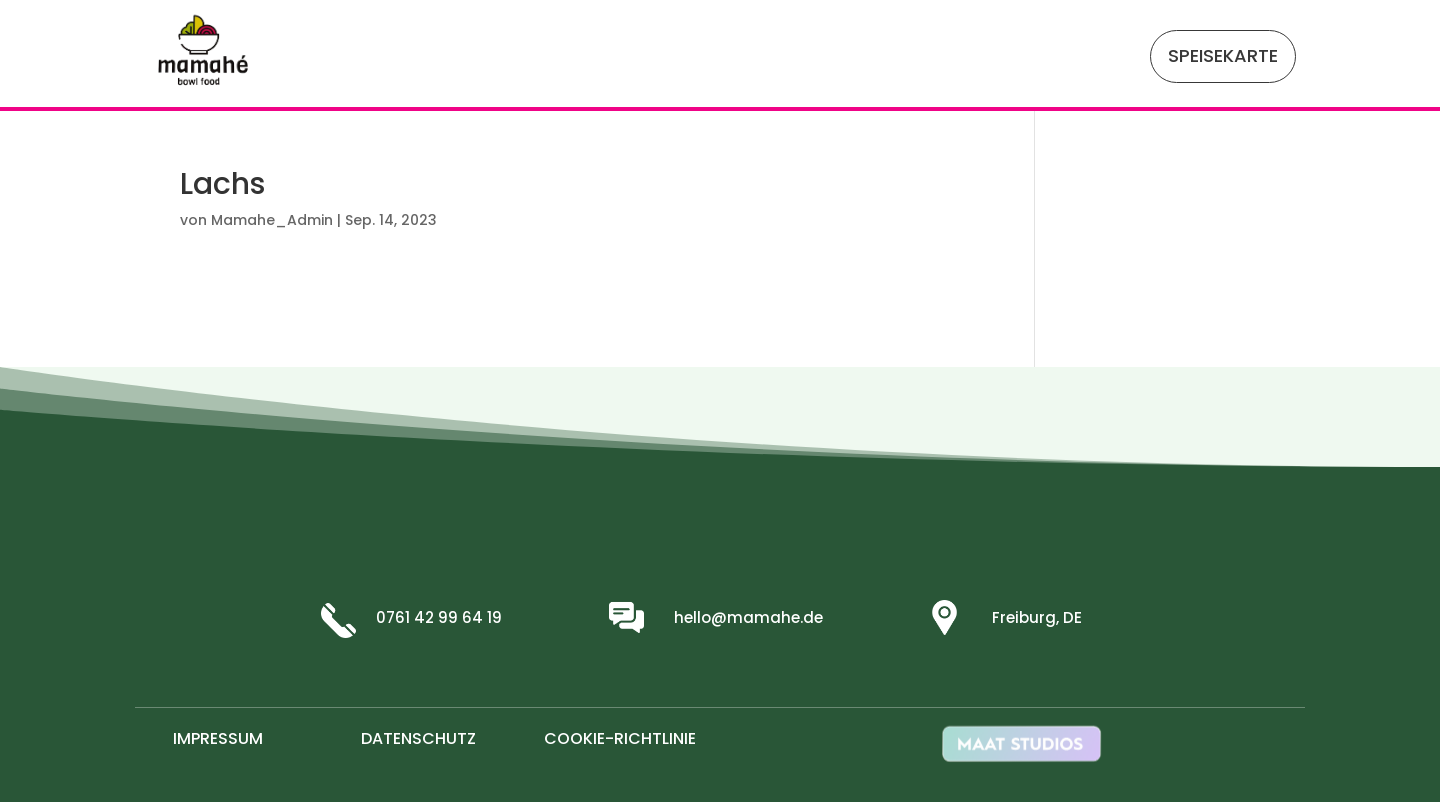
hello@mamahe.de (748, 617)
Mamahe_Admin (272, 220)
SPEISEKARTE (1223, 55)
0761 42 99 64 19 (439, 617)
